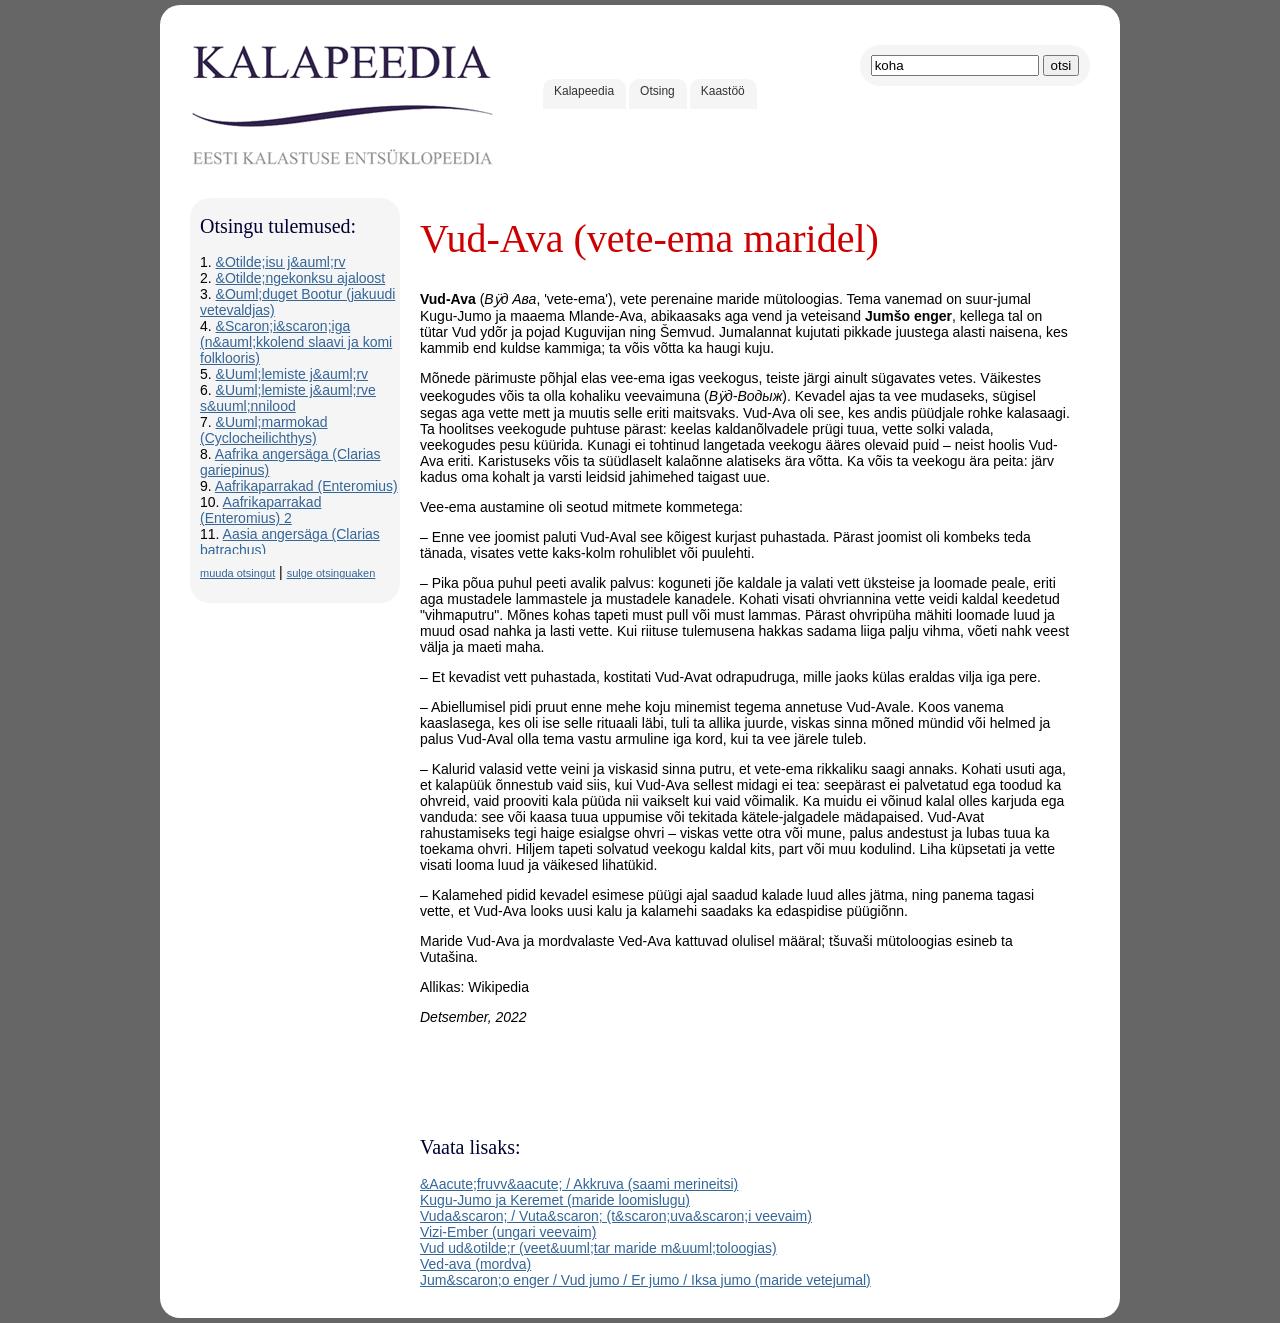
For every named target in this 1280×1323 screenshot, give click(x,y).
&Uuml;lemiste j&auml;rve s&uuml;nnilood (288, 398)
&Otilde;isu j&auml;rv (281, 262)
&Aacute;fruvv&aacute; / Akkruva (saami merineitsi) (579, 1184)
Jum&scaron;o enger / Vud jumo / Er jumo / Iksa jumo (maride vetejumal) (645, 1280)
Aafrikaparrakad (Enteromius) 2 (260, 510)
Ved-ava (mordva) (475, 1264)
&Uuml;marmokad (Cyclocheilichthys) (264, 430)
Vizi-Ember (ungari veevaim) (508, 1232)
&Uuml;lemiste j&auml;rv (292, 374)
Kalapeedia (584, 91)
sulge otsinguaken (331, 573)
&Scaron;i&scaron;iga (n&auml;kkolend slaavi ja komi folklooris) (296, 342)
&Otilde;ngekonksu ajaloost (301, 278)
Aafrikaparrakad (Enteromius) (306, 486)
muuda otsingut (237, 573)
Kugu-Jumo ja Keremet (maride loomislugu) (555, 1200)
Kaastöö (723, 91)
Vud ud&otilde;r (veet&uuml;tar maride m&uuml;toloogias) (598, 1248)
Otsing (657, 91)
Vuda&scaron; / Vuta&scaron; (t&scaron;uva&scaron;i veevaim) (616, 1216)
